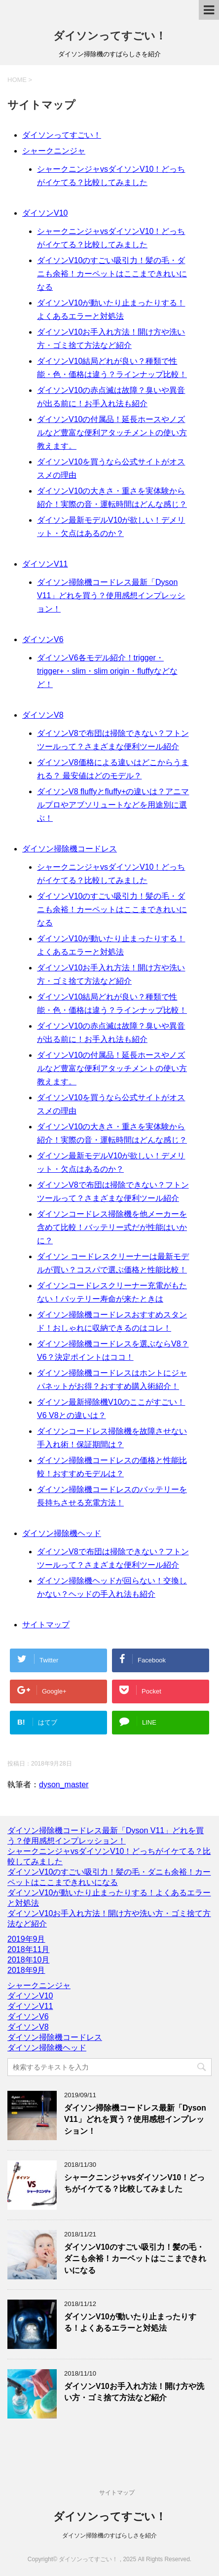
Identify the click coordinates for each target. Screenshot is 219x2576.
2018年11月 (28, 1949)
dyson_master (64, 1784)
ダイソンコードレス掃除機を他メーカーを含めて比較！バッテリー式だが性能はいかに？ (112, 1227)
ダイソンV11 (45, 564)
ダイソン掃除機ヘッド (61, 1533)
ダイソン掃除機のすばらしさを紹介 (109, 2535)
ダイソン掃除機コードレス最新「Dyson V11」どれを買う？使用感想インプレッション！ (111, 595)
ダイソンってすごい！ (109, 36)
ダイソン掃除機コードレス (69, 849)
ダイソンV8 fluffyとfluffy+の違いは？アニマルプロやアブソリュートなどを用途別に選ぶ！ (113, 804)
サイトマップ (46, 1624)
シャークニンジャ (53, 151)
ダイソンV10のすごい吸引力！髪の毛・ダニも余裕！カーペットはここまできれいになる (112, 273)
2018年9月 (26, 1970)
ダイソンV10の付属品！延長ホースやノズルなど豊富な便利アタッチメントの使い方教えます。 (112, 432)
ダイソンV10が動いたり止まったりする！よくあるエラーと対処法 (130, 2322)
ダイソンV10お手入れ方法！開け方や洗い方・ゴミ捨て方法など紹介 (134, 2392)
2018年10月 (28, 1960)
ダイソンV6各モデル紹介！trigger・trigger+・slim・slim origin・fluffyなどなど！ (107, 671)
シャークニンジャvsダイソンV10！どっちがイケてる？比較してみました (134, 2183)
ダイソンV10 (45, 213)
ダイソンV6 (43, 639)
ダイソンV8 (43, 715)
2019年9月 (26, 1939)
